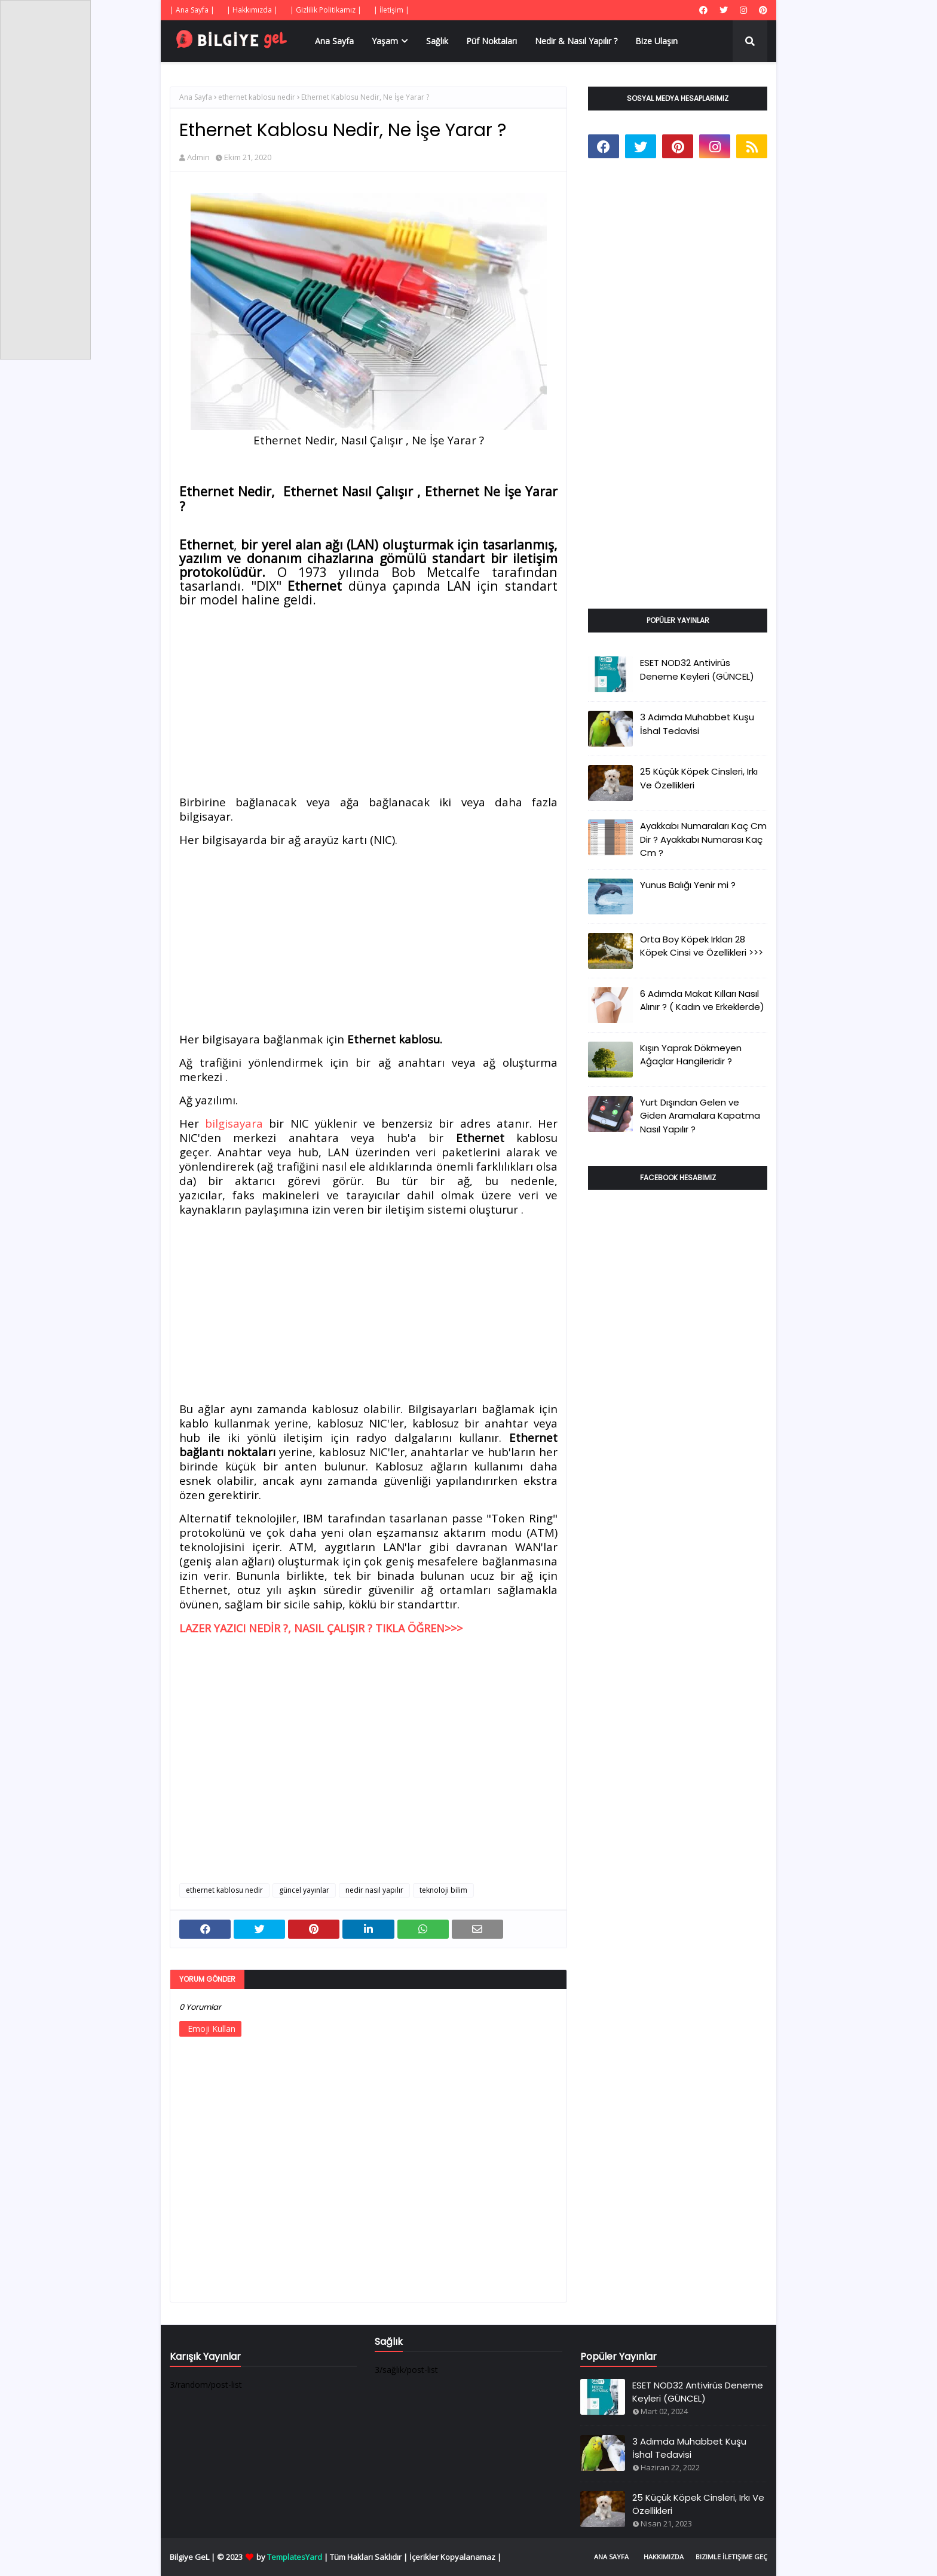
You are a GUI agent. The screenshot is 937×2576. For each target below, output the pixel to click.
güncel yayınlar (304, 1890)
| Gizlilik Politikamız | (326, 10)
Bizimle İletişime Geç (731, 2556)
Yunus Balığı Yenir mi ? (688, 885)
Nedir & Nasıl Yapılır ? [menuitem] (576, 41)
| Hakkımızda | (252, 10)
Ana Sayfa (195, 97)
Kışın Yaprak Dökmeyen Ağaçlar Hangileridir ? (691, 1055)
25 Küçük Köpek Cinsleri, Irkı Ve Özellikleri (699, 778)
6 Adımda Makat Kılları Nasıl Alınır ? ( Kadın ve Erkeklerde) (702, 1000)
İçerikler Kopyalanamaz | (455, 2557)
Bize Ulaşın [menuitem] (656, 41)
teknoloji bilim (443, 1890)
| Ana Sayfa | (192, 10)
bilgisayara (234, 1123)
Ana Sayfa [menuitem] (334, 41)
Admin (198, 157)
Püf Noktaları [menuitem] (491, 41)
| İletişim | (391, 10)
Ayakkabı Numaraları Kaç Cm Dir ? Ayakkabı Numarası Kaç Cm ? (703, 839)
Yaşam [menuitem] (385, 41)
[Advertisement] (368, 703)
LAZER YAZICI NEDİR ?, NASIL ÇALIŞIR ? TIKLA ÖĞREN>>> (321, 1628)
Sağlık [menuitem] (437, 41)
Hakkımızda (664, 2556)
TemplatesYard (294, 2557)
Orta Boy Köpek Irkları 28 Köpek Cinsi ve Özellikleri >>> (701, 946)
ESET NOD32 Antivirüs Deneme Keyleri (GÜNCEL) (697, 669)
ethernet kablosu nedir (256, 97)
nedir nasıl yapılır (374, 1890)
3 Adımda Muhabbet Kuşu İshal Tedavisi (697, 724)
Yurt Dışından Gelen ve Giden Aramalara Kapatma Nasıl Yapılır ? (700, 1115)
